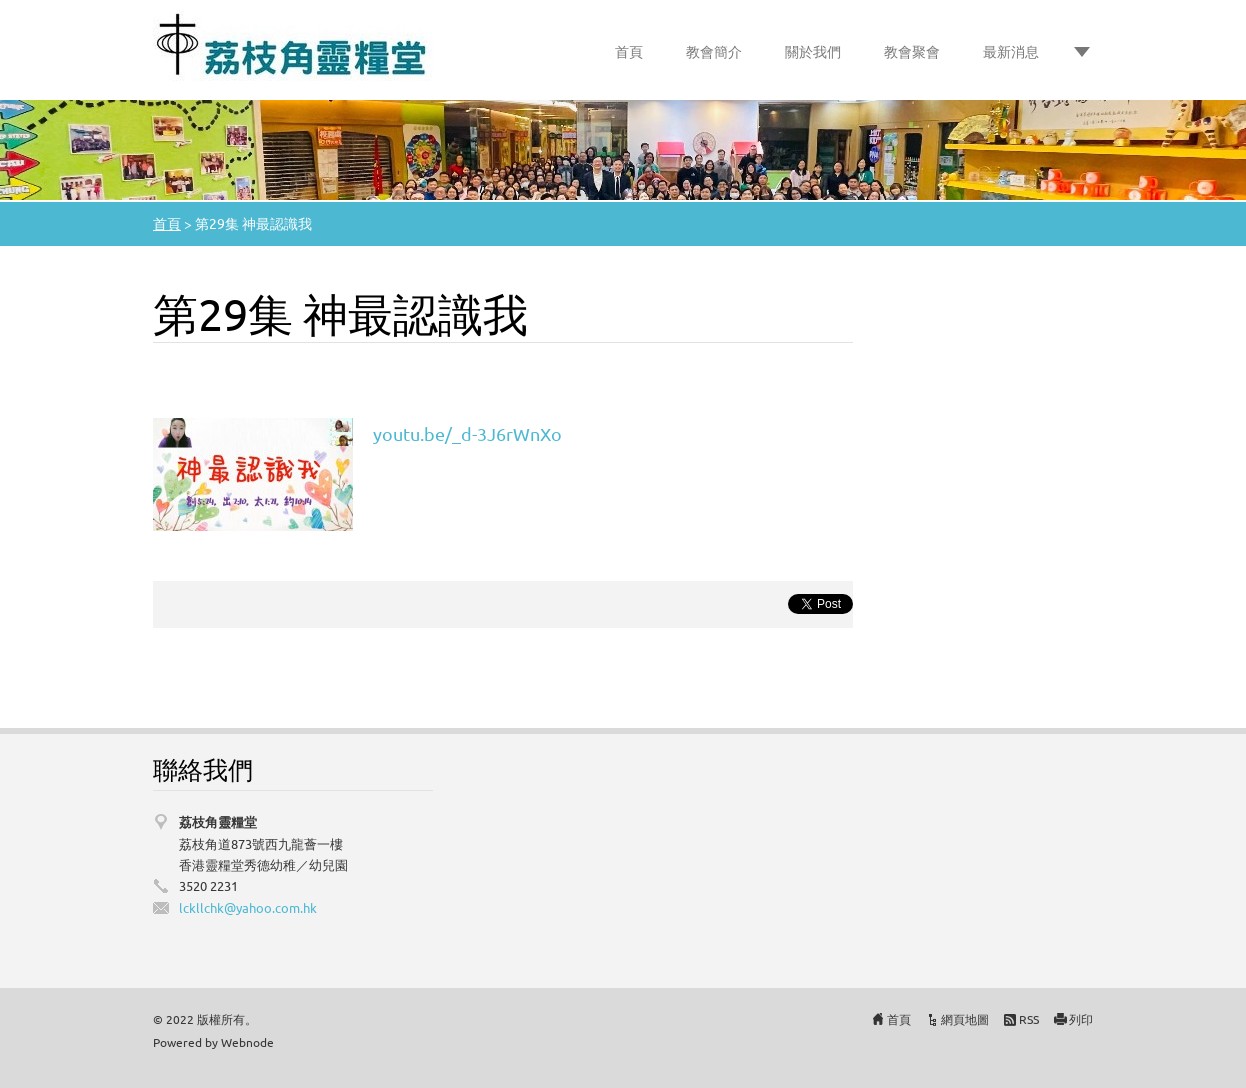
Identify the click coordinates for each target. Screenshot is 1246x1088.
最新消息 (1011, 51)
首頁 (629, 51)
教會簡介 (714, 51)
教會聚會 (912, 51)
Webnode (247, 1042)
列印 (1081, 1019)
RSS (1029, 1019)
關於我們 (813, 51)
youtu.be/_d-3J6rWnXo (467, 433)
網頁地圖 (965, 1019)
